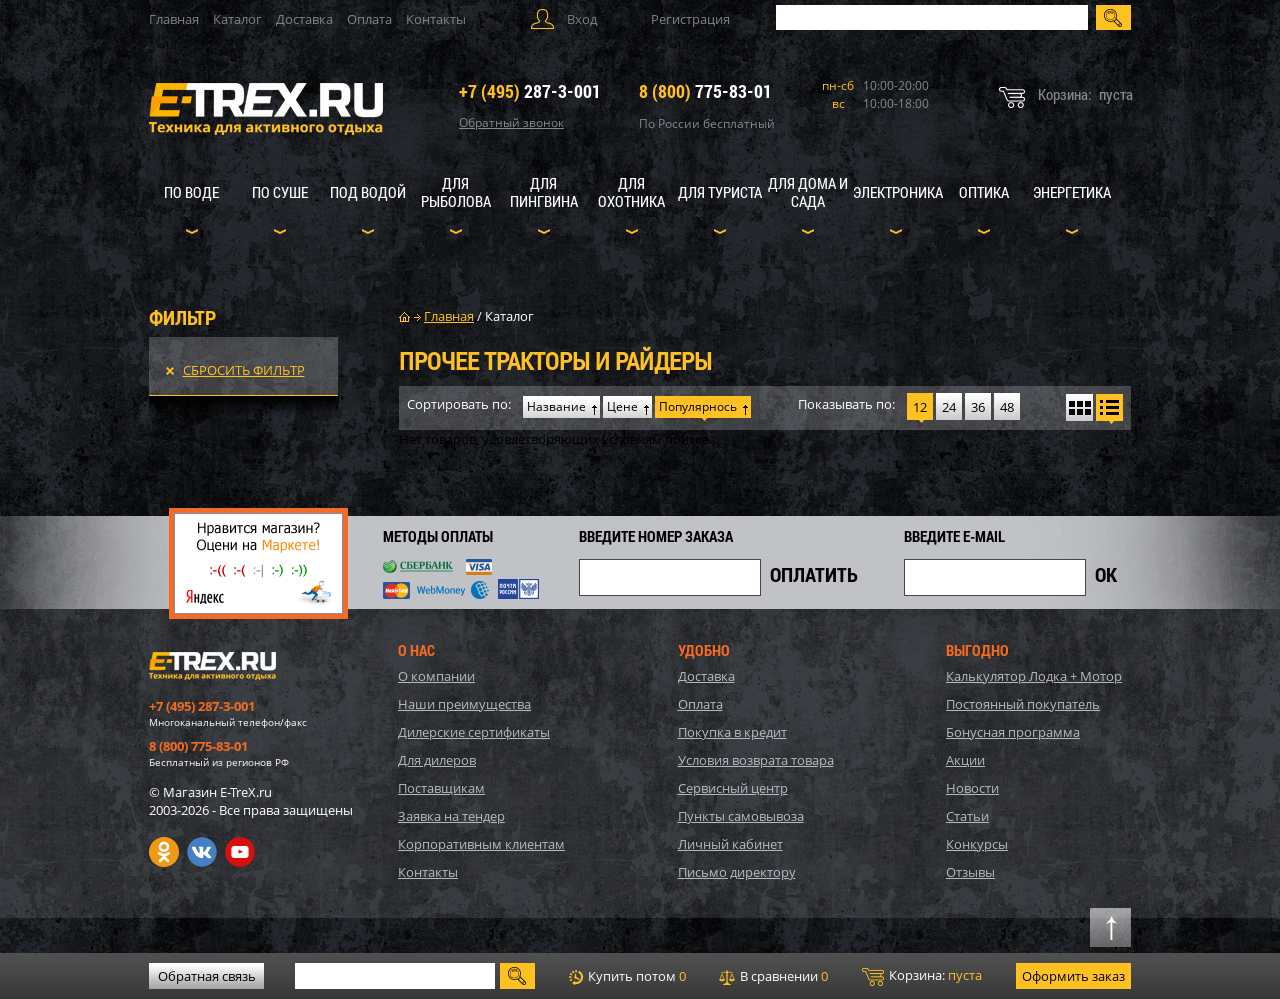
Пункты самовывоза (741, 816)
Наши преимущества (464, 704)
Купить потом (627, 976)
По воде (191, 192)
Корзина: (922, 976)
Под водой (368, 192)
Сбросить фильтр (244, 370)
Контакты (436, 19)
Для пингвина (544, 192)
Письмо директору (737, 872)
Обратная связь (207, 976)
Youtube (240, 852)
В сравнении (773, 976)
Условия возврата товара (756, 760)
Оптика (984, 192)
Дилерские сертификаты (474, 732)
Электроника (898, 192)
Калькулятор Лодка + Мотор (1034, 676)
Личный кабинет (730, 844)
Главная (174, 19)
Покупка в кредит (732, 732)
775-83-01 (705, 91)
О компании (436, 676)
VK (202, 852)
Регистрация (690, 19)
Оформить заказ (1073, 976)
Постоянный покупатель (1023, 704)
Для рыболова (456, 192)
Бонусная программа (1013, 732)
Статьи (967, 816)
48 (1007, 407)
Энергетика (1072, 192)
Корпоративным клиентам (481, 844)
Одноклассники (164, 852)
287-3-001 (530, 91)
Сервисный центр (733, 788)
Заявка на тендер (451, 816)
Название (556, 406)
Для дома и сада (808, 192)
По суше (280, 192)
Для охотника (631, 192)
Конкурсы (977, 844)
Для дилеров (437, 760)
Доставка (304, 19)
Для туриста (720, 192)
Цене (622, 406)
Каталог (237, 19)
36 (978, 407)
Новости (972, 788)
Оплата (369, 19)
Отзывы (970, 872)
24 (949, 407)
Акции (965, 760)
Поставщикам (441, 788)
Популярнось (698, 406)
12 (920, 407)
